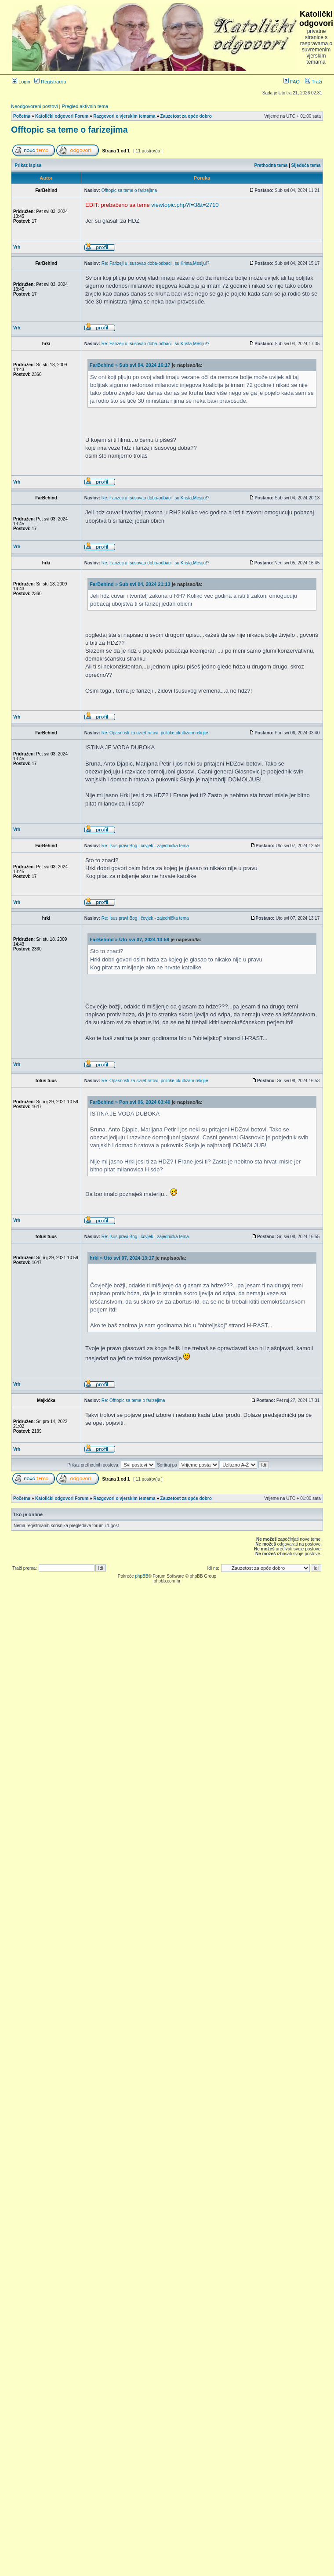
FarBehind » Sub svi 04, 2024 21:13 (130, 584)
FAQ (291, 81)
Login (21, 81)
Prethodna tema (271, 165)
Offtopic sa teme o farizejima (69, 129)
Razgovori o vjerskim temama (124, 116)
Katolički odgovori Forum (61, 116)
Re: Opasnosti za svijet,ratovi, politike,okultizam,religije (155, 732)
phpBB (141, 1576)
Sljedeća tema (306, 165)
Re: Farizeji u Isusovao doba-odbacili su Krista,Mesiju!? (156, 263)
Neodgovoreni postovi (34, 106)
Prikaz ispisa (28, 165)
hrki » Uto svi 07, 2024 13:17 (122, 1258)
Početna (21, 116)
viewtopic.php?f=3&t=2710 (184, 205)
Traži (313, 81)
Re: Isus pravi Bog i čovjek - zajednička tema (145, 845)
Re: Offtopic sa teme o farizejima (133, 1400)
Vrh (16, 247)
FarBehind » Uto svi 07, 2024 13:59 (129, 939)
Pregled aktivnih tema (85, 106)
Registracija (50, 81)
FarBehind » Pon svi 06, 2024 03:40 (130, 1102)
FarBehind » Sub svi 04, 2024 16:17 (130, 365)
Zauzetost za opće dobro (186, 116)
